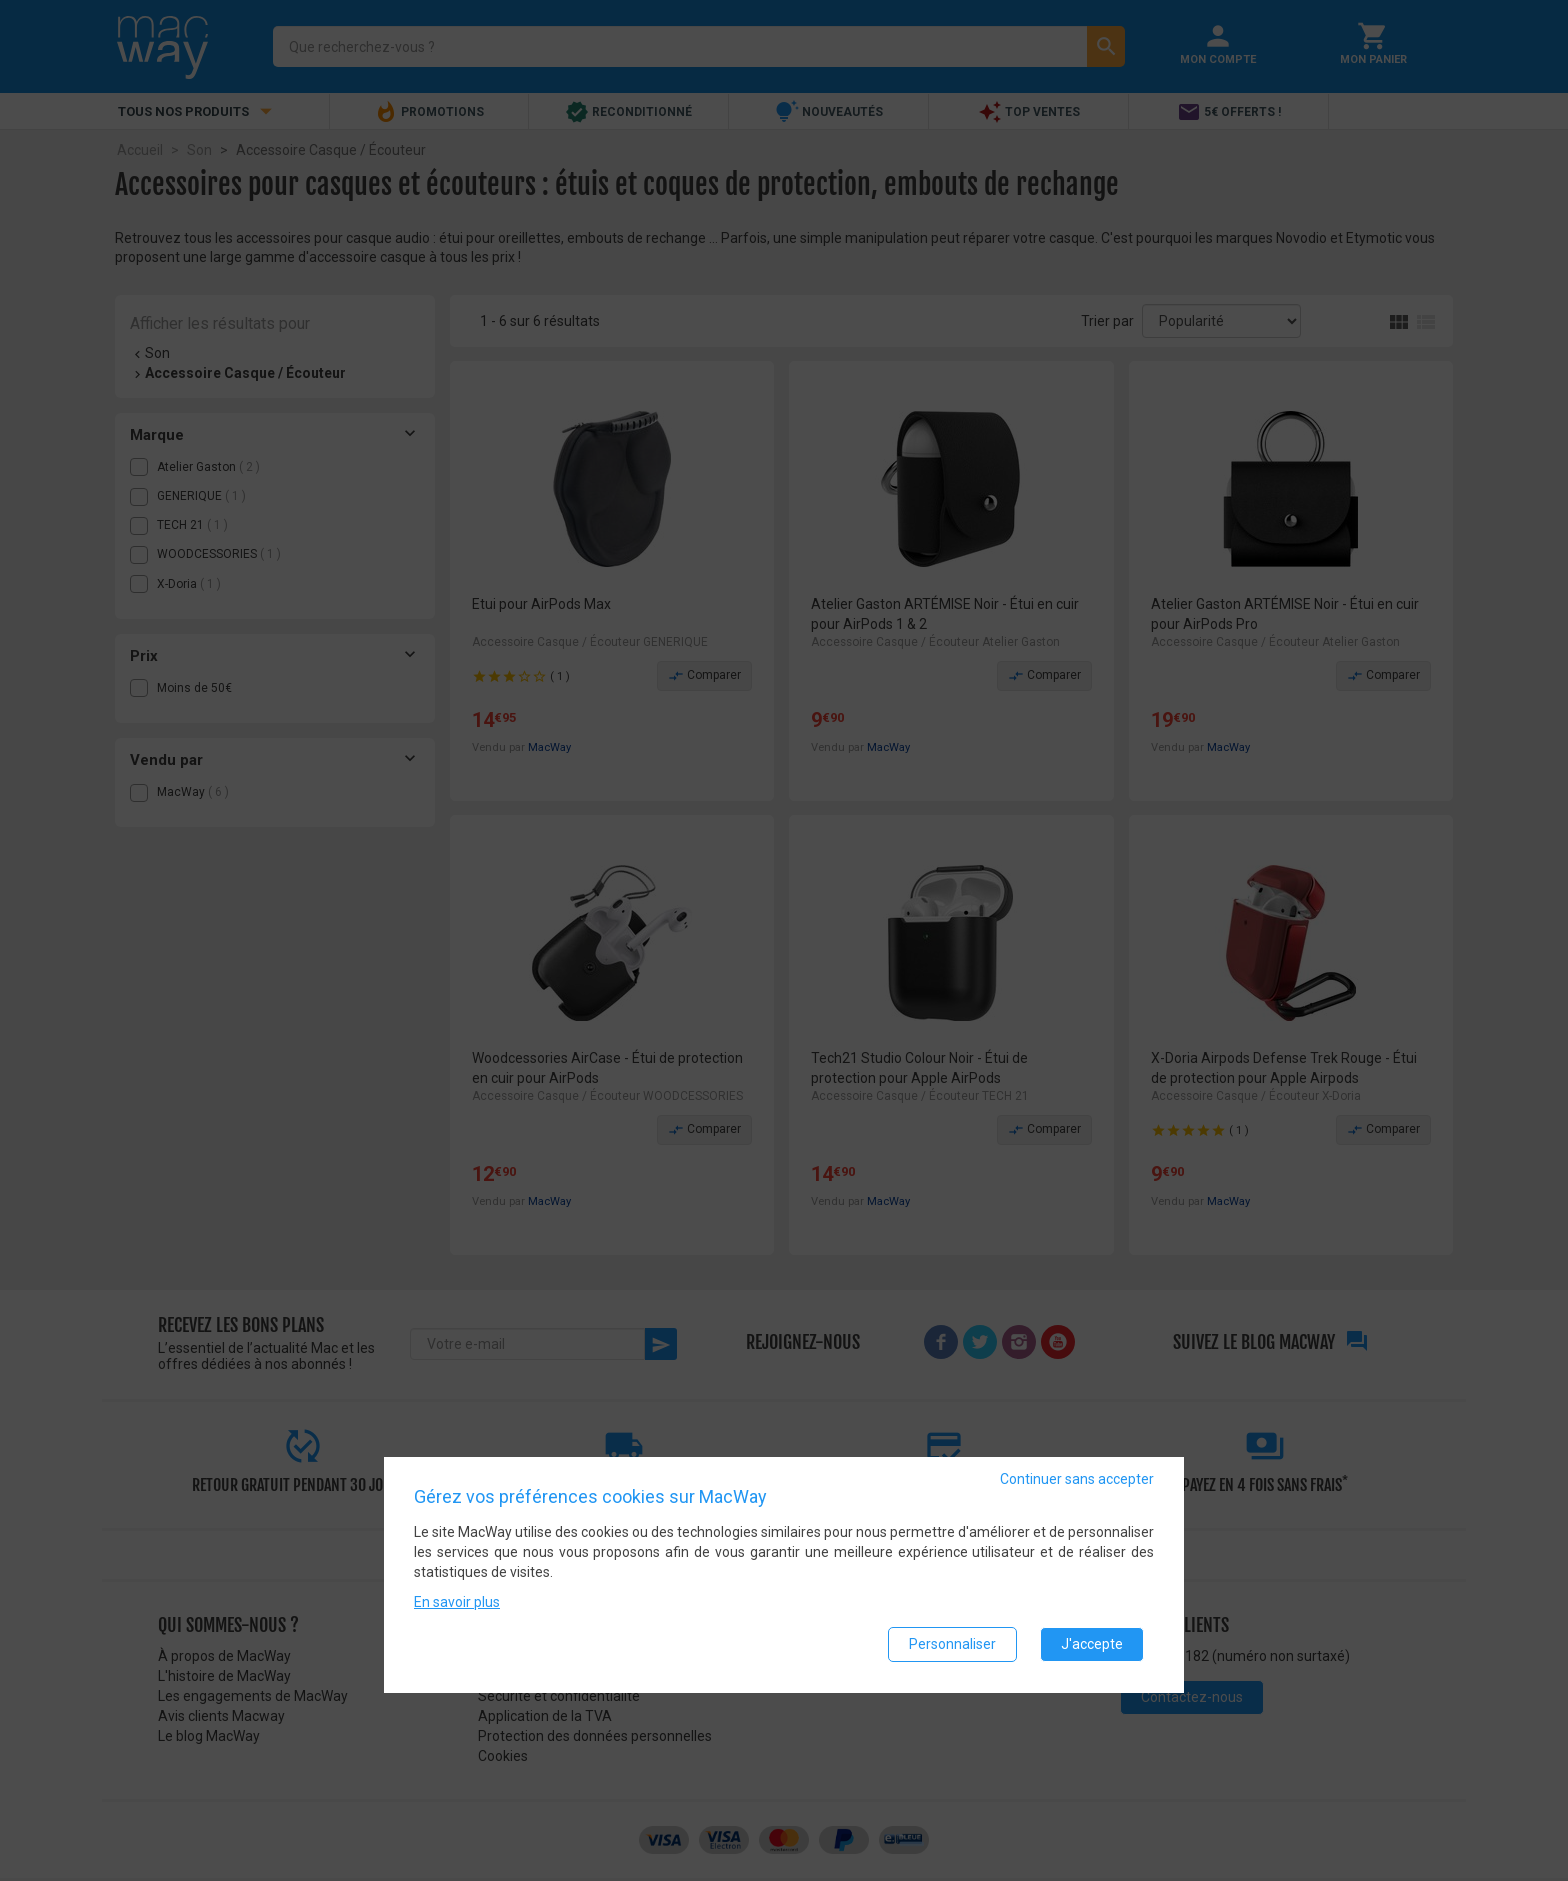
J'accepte (1092, 1645)
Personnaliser (952, 1645)
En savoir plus (457, 1603)
